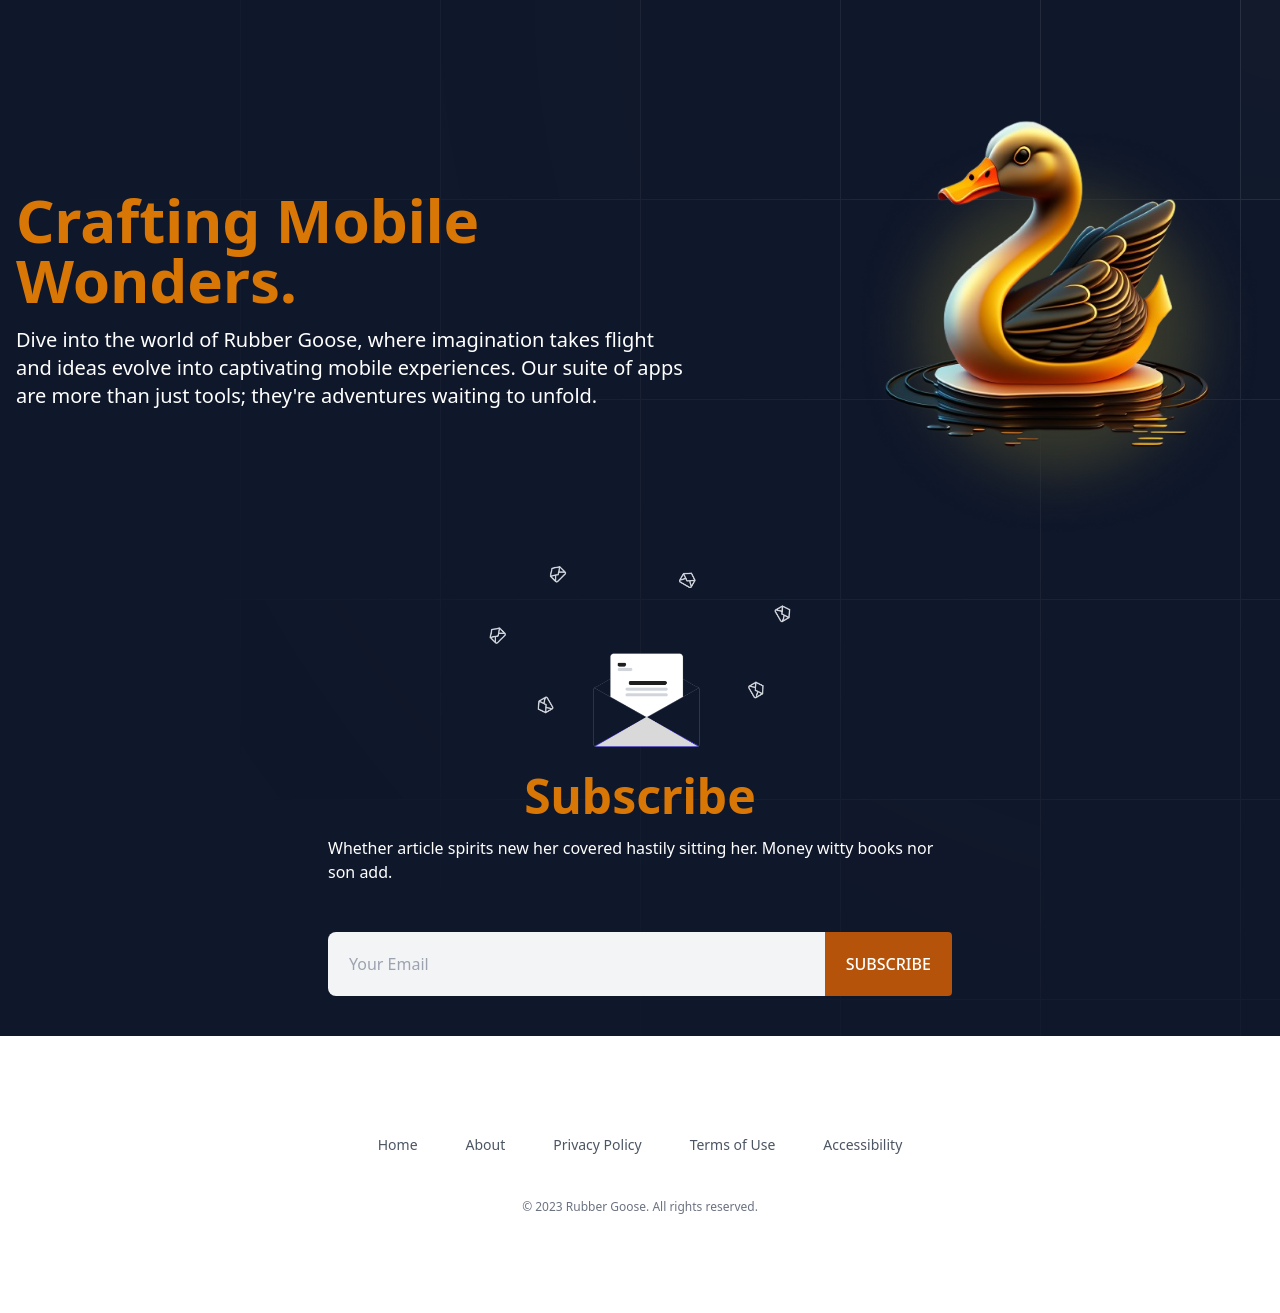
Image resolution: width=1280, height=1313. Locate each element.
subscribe (888, 964)
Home (398, 1144)
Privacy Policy (597, 1144)
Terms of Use (733, 1144)
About (486, 1144)
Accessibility (862, 1144)
